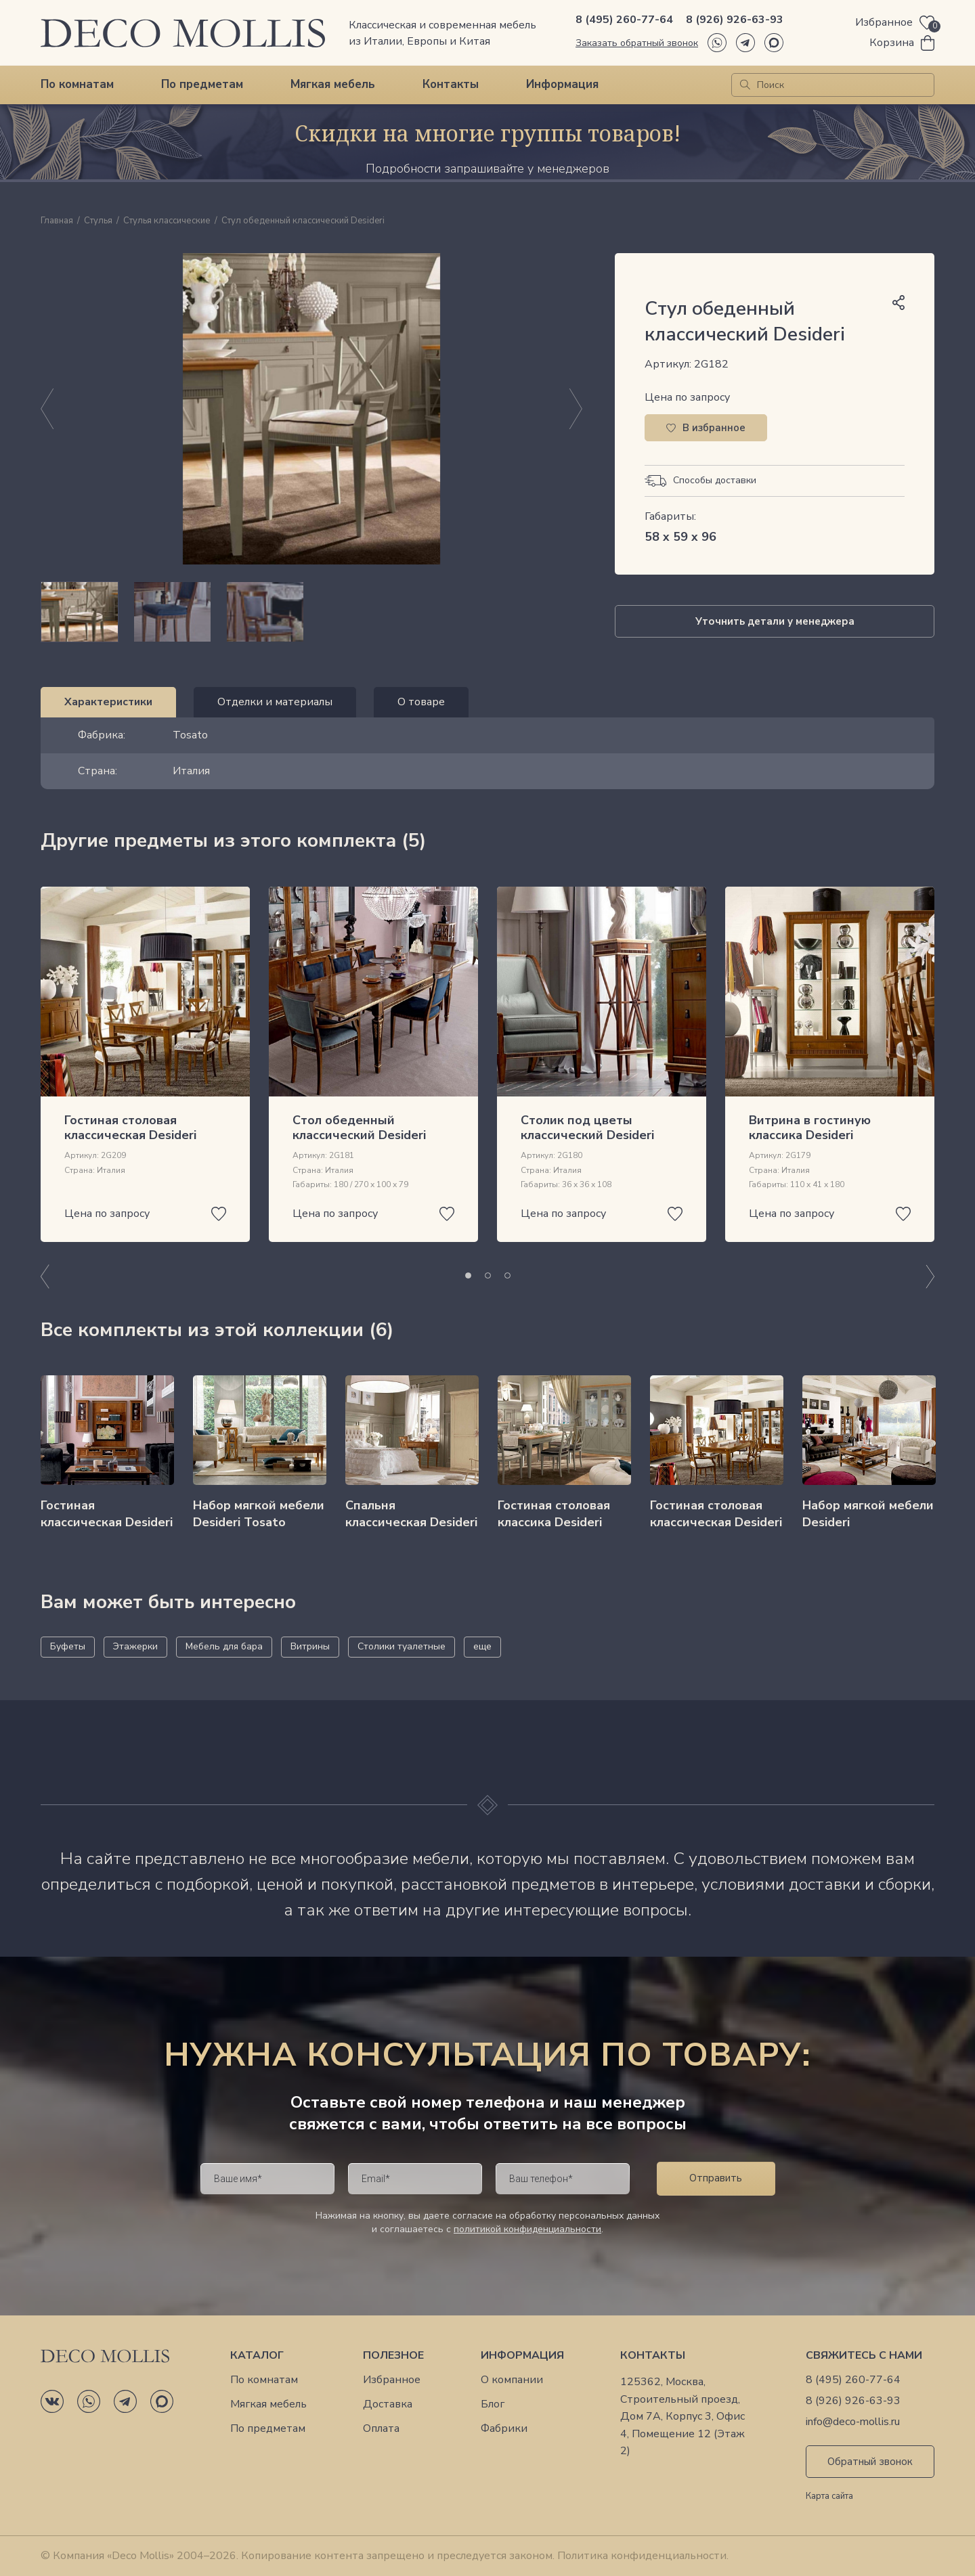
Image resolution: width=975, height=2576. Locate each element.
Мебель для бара (224, 1646)
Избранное (391, 2380)
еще (482, 1646)
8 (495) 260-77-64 (624, 19)
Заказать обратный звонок (637, 43)
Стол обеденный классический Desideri (359, 1127)
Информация (562, 84)
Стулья (98, 221)
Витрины (310, 1646)
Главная (57, 221)
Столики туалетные (402, 1646)
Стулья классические (167, 221)
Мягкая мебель (332, 84)
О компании (512, 2380)
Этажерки (135, 1646)
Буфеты (67, 1646)
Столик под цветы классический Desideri (587, 1127)
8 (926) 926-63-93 (734, 19)
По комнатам (77, 84)
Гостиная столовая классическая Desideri (130, 1127)
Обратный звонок (870, 2461)
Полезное (393, 2355)
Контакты (450, 84)
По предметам (202, 84)
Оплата (381, 2428)
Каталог (257, 2355)
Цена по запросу (687, 397)
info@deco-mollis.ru (853, 2422)
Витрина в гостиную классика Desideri (810, 1127)
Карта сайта (829, 2496)
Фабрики (504, 2428)
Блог (492, 2404)
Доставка (387, 2404)
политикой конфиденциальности (527, 2229)
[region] (311, 611)
